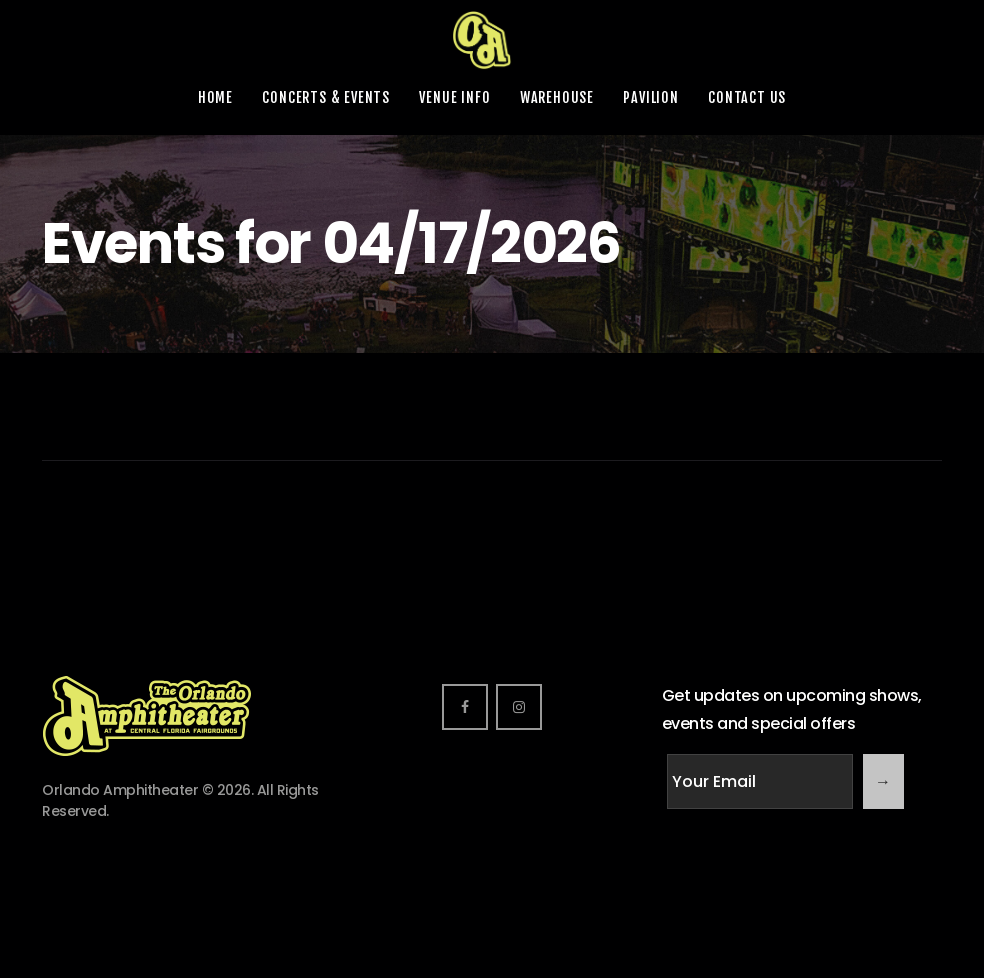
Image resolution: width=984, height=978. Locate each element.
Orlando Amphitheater (120, 790)
